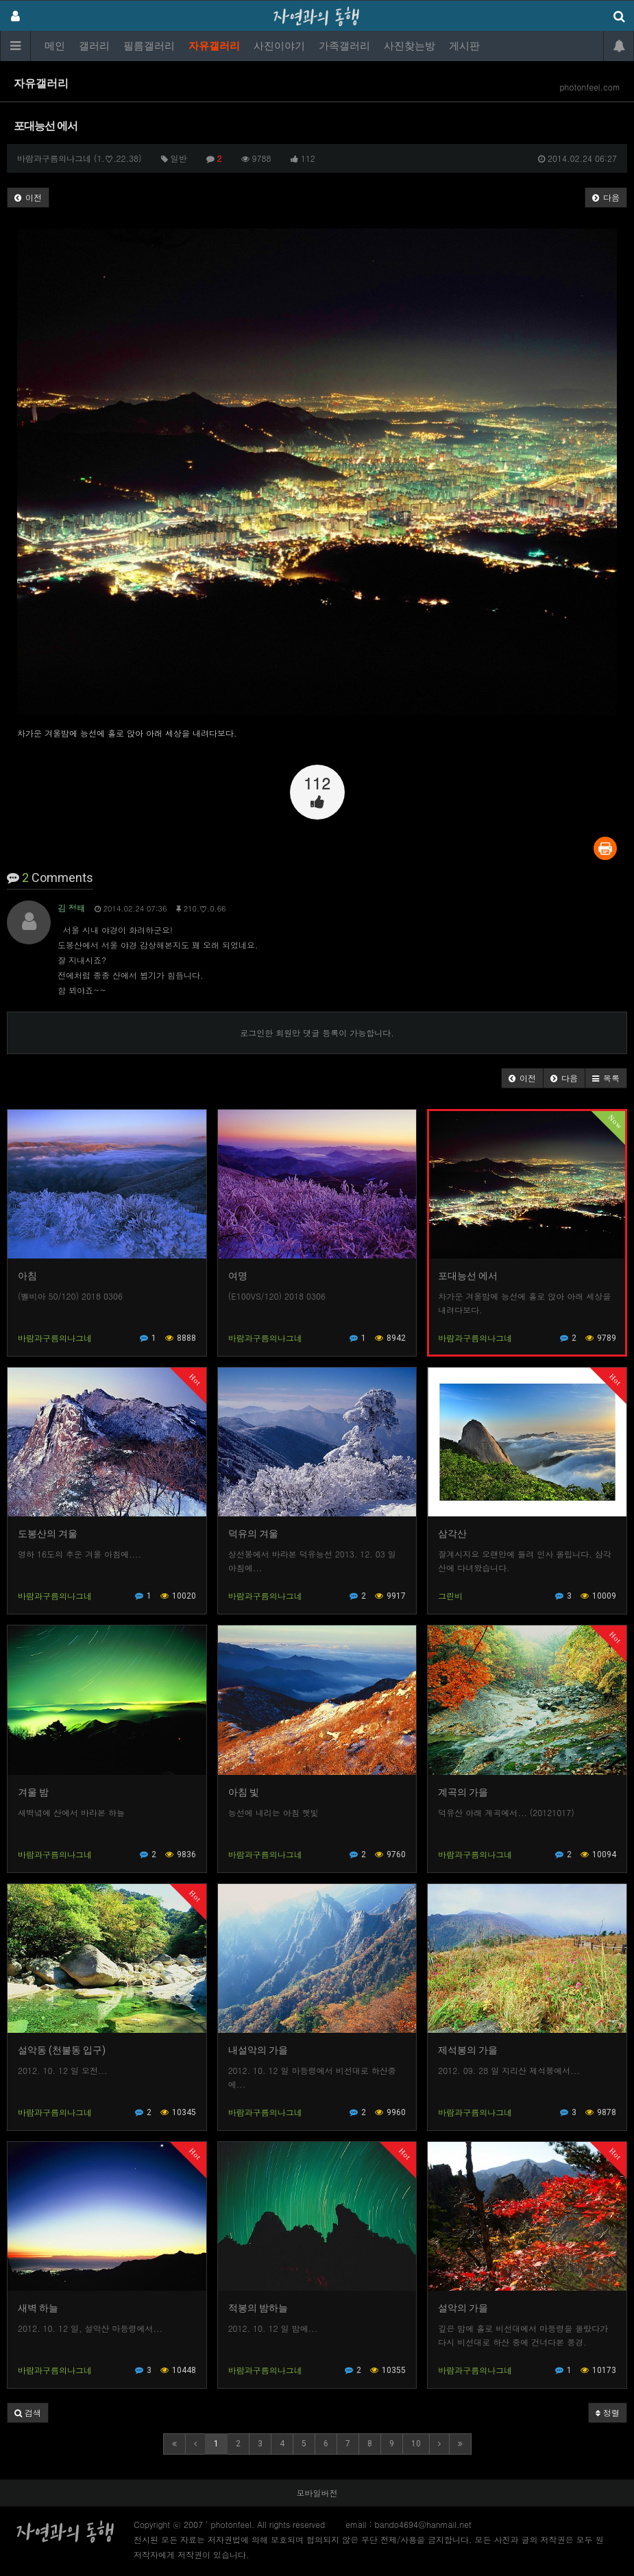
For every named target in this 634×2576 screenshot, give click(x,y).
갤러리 (94, 46)
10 (416, 2443)
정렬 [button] (608, 2412)
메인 (55, 46)
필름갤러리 (149, 46)
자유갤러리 (214, 46)
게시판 (464, 46)
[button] (522, 1078)
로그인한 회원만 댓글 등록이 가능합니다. (317, 1032)
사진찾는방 (409, 46)
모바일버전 (317, 2493)
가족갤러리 (344, 46)
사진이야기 (279, 46)
